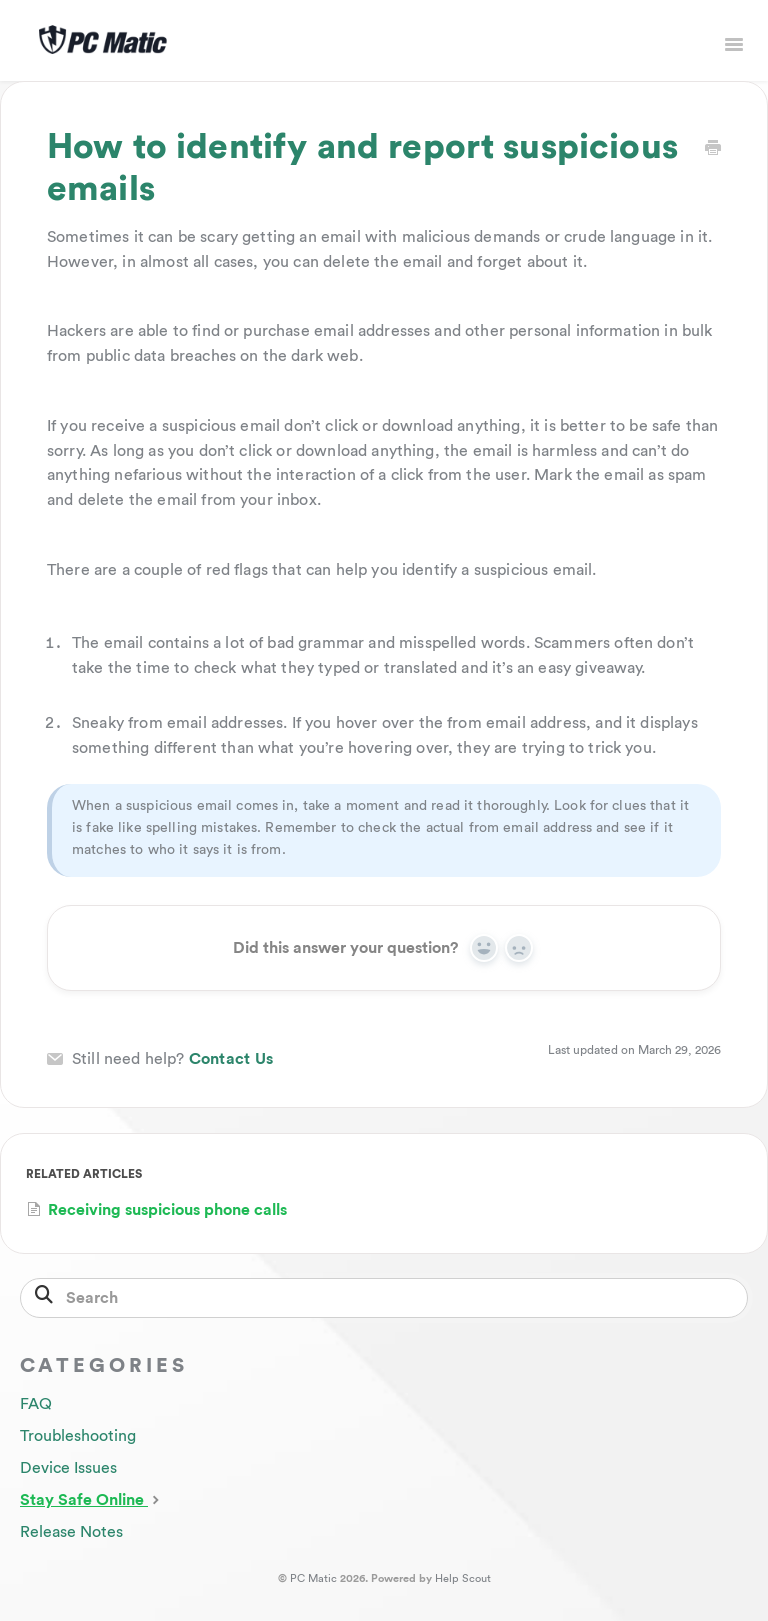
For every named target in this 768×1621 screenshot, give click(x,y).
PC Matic (313, 1578)
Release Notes (71, 1532)
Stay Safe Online (92, 1499)
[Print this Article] (713, 149)
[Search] (384, 1298)
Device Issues (68, 1468)
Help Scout (463, 1578)
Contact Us (231, 1059)
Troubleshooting (78, 1436)
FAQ (36, 1404)
